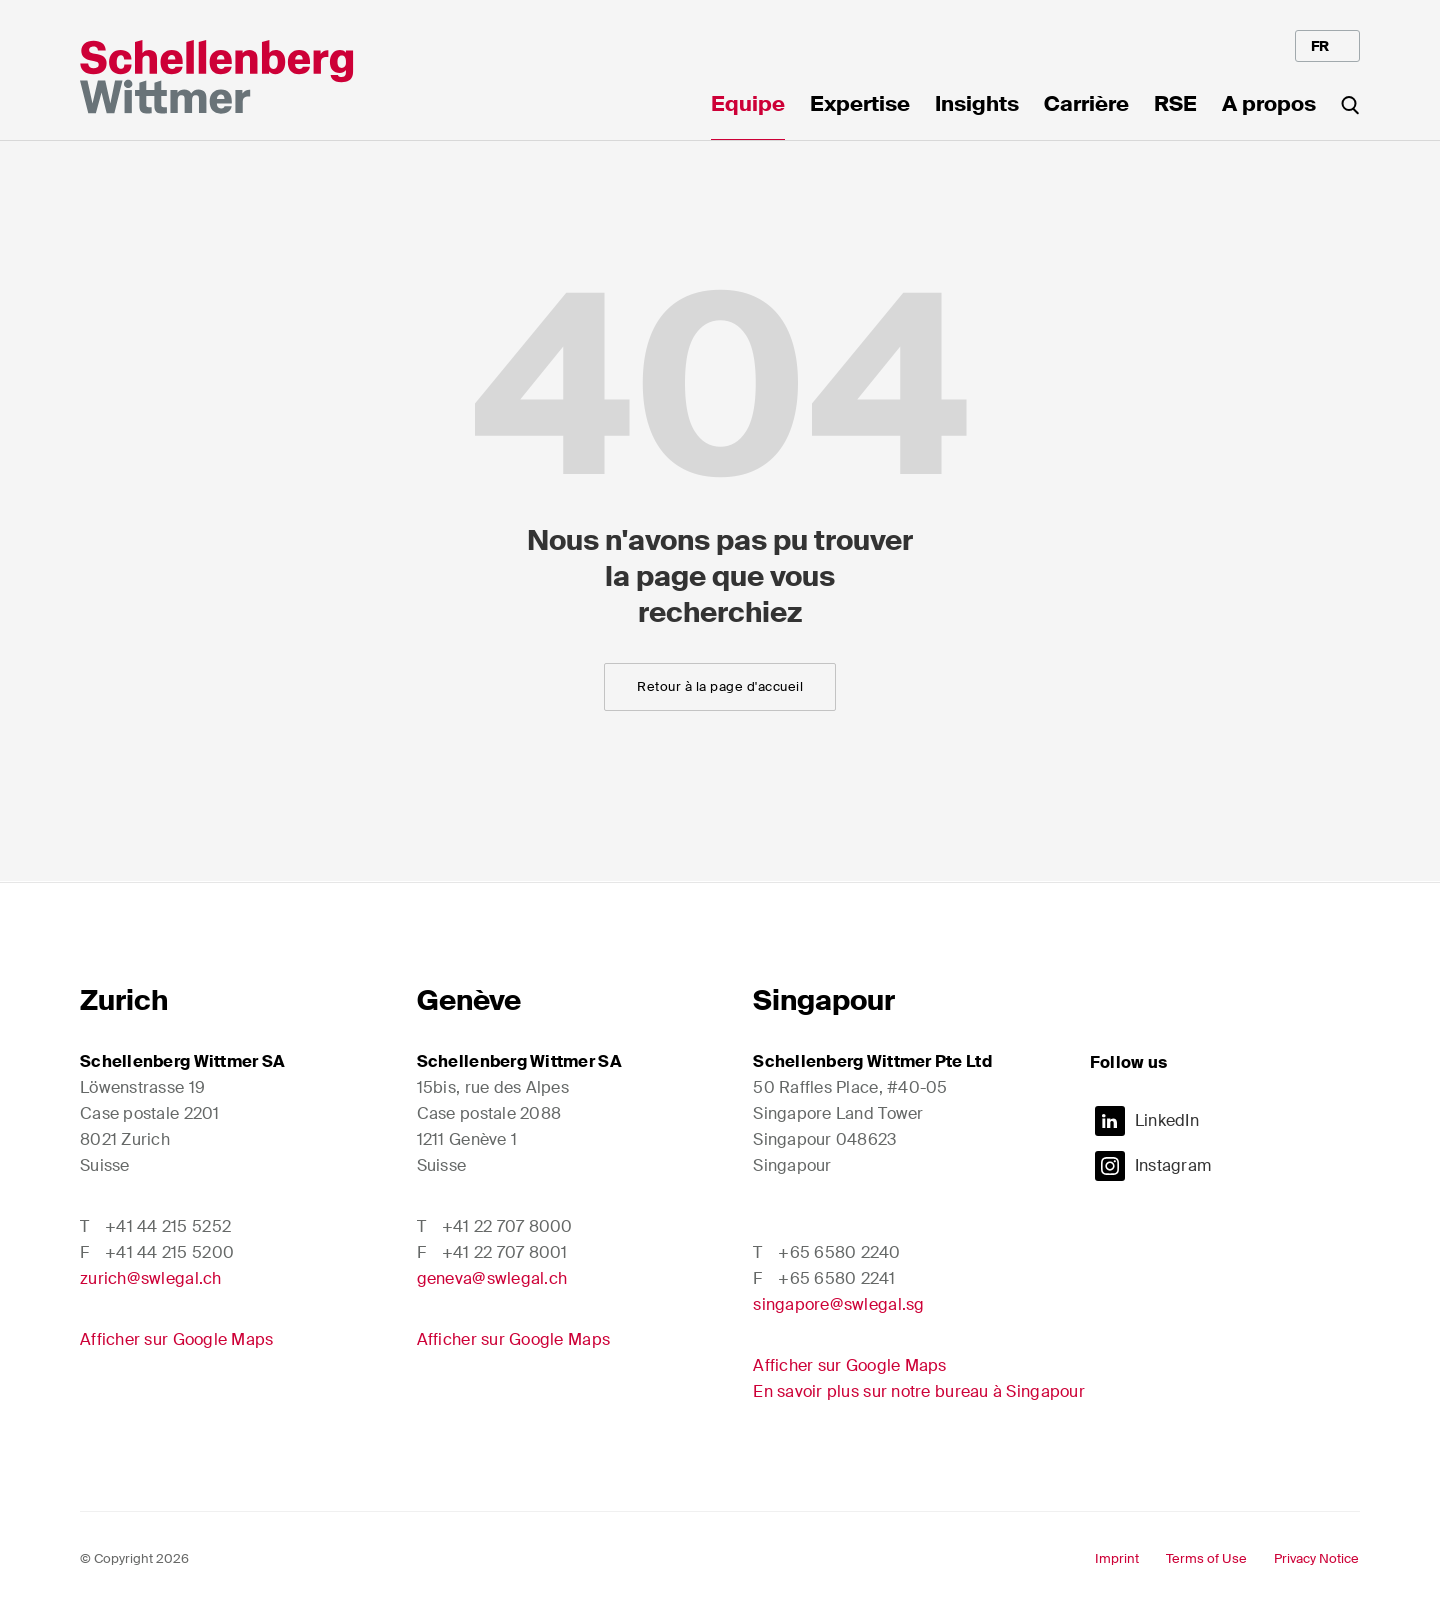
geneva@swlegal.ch (492, 1278)
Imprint (1117, 1558)
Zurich (124, 1000)
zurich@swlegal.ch (151, 1278)
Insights (977, 106)
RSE (1175, 106)
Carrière (1086, 106)
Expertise (860, 106)
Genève (469, 1000)
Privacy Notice (1316, 1558)
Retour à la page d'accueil (720, 686)
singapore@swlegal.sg (838, 1304)
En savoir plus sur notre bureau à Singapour (919, 1391)
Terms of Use (1206, 1558)
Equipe (748, 106)
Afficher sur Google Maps (176, 1339)
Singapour (824, 1000)
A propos (1269, 106)
